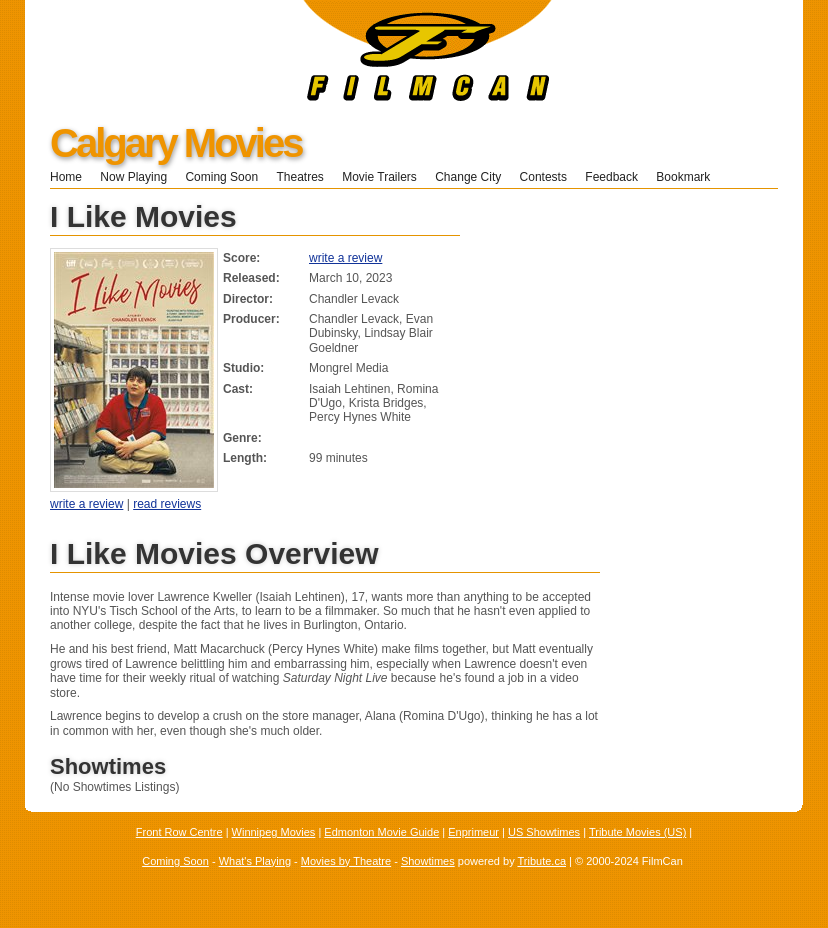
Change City (468, 177)
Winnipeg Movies (274, 832)
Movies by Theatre (346, 861)
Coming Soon (221, 177)
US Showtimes (544, 832)
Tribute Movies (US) (637, 832)
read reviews (167, 504)
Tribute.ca (542, 861)
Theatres (299, 177)
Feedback (611, 177)
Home (66, 177)
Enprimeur (473, 832)
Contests (543, 177)
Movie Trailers (379, 177)
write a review (345, 258)
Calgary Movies (175, 143)
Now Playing (133, 177)
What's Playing (255, 861)
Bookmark (689, 177)
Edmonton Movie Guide (381, 832)
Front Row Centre (179, 832)
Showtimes (428, 861)
